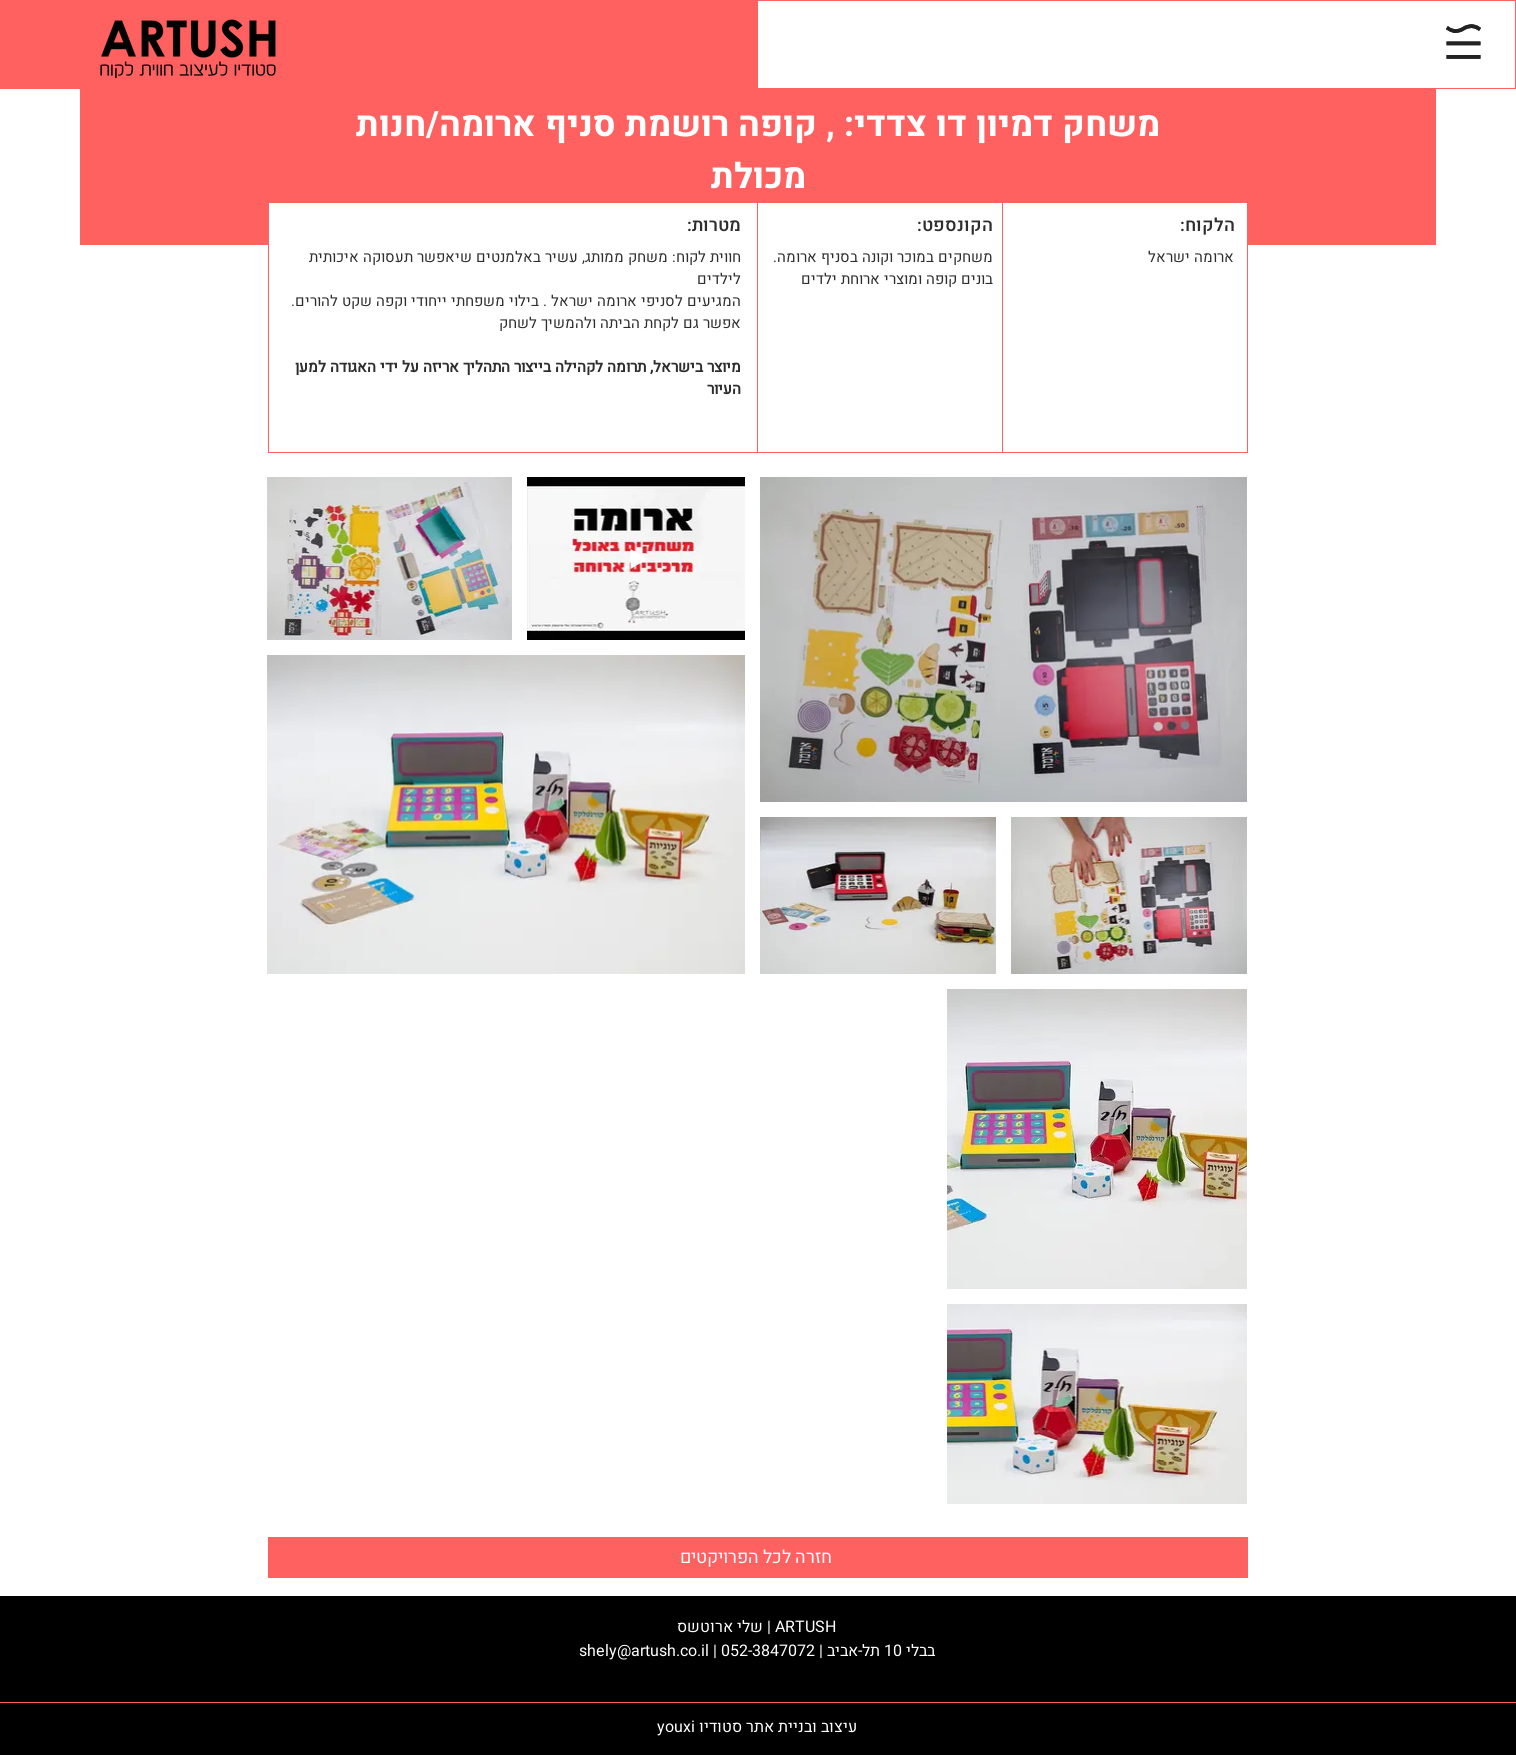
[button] (1463, 41)
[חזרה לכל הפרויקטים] (758, 1557)
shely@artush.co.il (644, 1651)
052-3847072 (768, 1651)
